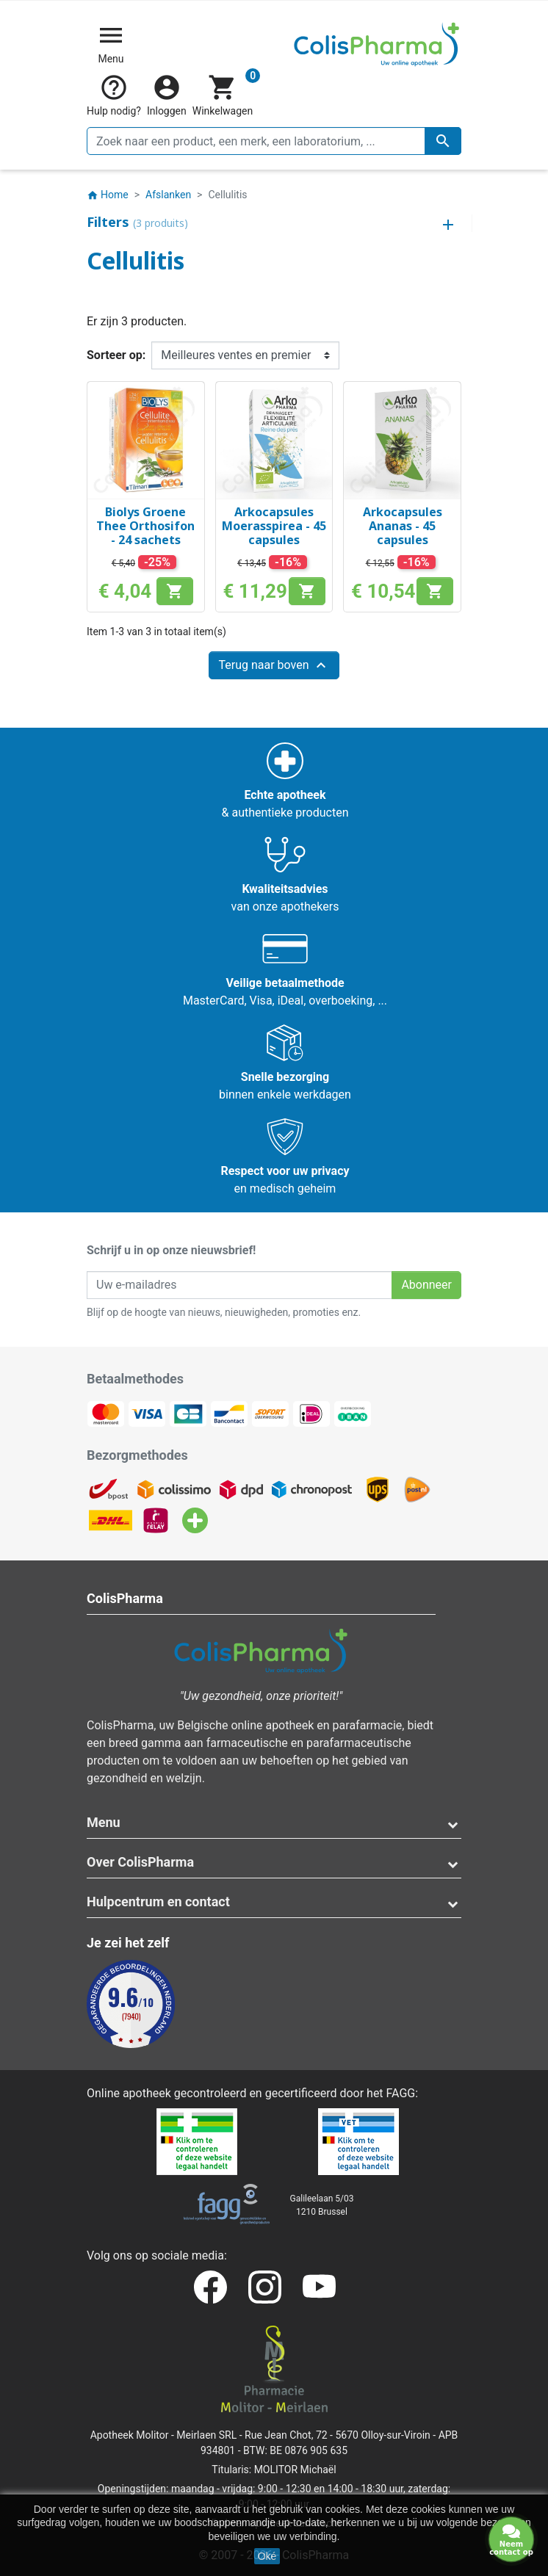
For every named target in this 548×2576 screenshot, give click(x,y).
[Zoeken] (274, 141)
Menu (103, 1822)
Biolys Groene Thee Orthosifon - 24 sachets (145, 526)
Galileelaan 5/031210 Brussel (322, 2205)
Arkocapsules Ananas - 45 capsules (402, 526)
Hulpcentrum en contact (158, 1901)
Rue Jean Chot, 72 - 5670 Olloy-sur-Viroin (337, 2435)
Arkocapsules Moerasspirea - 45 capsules (274, 526)
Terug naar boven (273, 665)
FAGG (401, 2093)
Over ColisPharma (140, 1862)
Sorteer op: (116, 355)
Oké (267, 2556)
